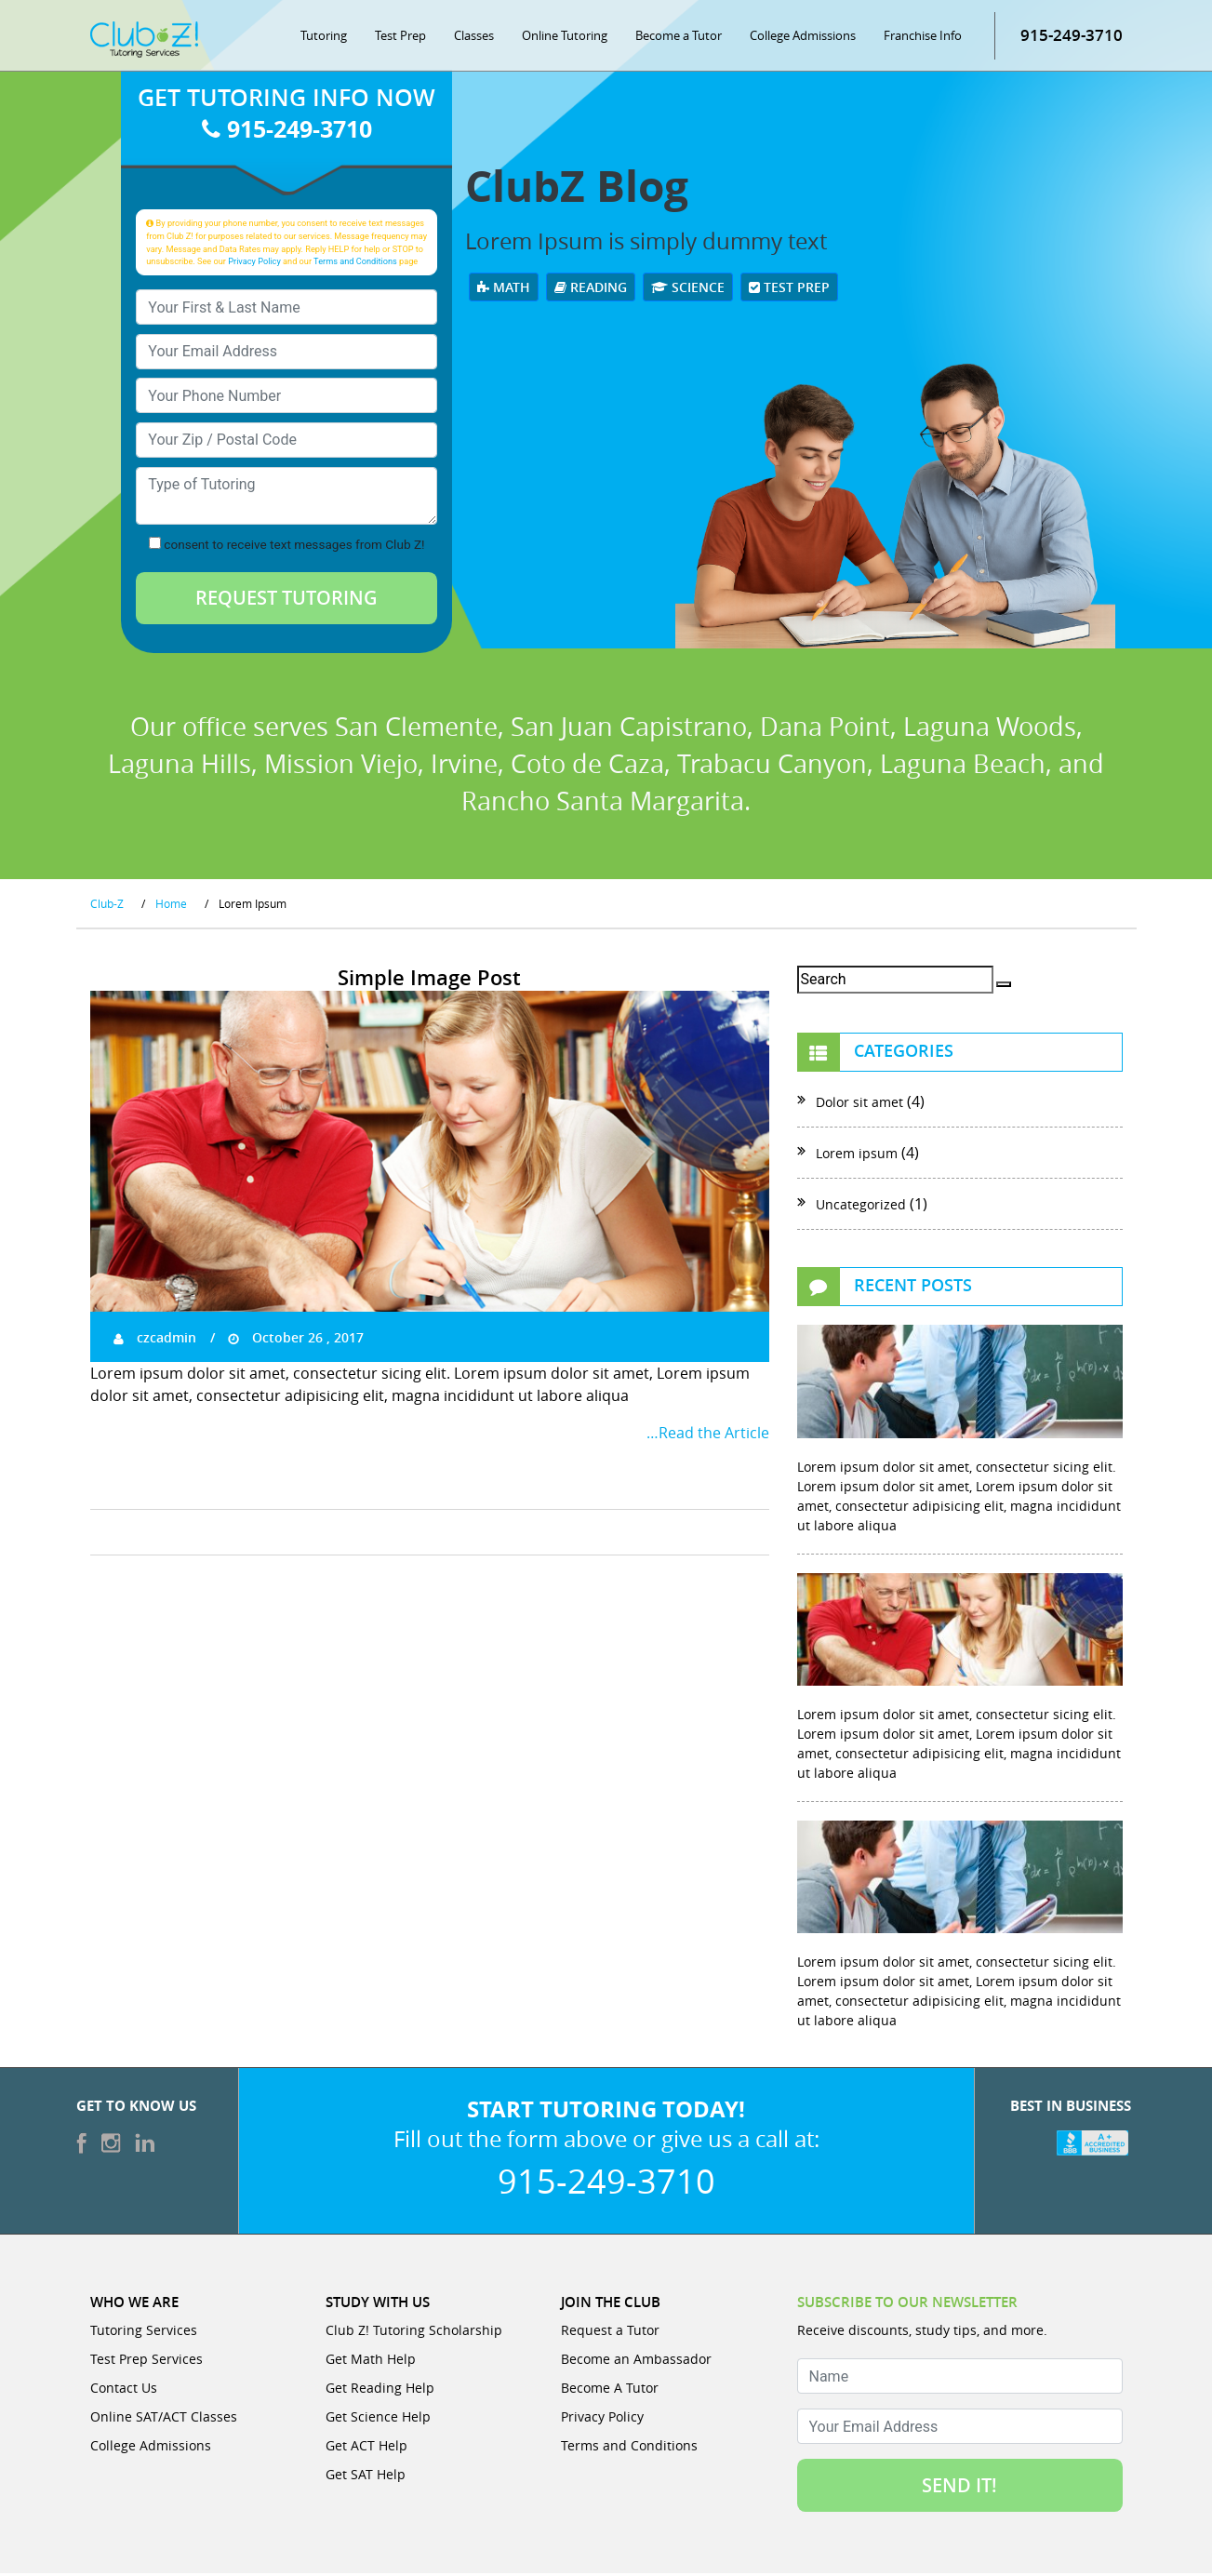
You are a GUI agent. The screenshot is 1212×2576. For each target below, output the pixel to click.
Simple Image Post (429, 980)
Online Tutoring (564, 37)
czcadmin (154, 1339)
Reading (590, 289)
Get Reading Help (380, 2390)
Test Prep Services (146, 2361)
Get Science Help (378, 2419)
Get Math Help (371, 2361)
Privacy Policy (254, 263)
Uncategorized (861, 1207)
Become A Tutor (610, 2390)
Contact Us (123, 2390)
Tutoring (323, 37)
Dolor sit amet (859, 1105)
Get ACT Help (366, 2448)
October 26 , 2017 (296, 1339)
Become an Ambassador (636, 2361)
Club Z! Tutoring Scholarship (414, 2333)
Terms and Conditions (355, 263)
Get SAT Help (366, 2477)
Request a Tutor (610, 2333)
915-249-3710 (1071, 36)
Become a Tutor (678, 37)
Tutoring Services (143, 2333)
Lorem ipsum (857, 1156)
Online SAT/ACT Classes (163, 2419)
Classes (474, 37)
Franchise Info (923, 37)
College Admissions (803, 37)
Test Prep (400, 37)
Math (503, 289)
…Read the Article (707, 1434)
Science (688, 289)
